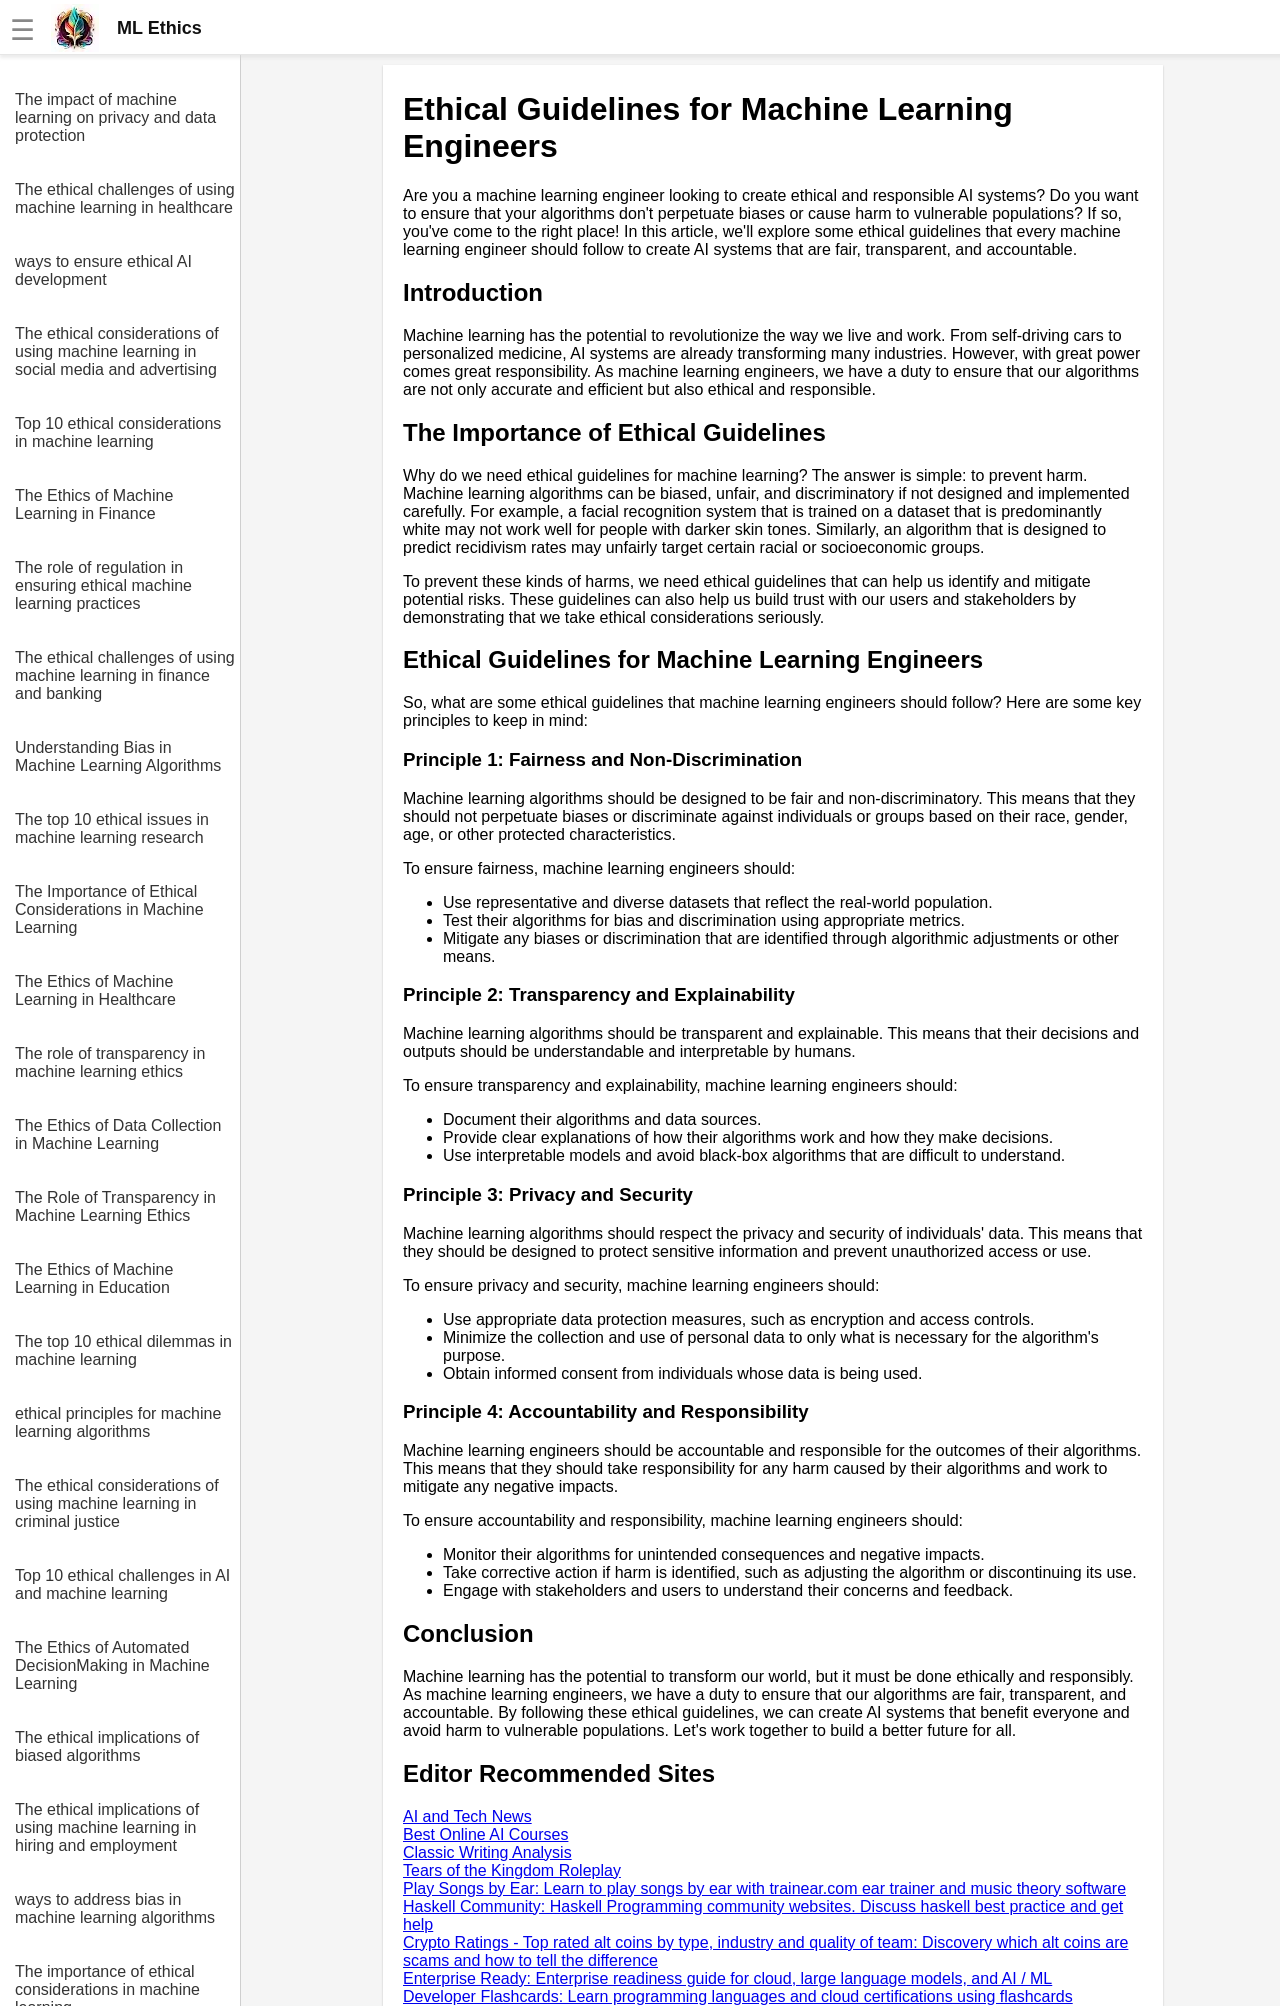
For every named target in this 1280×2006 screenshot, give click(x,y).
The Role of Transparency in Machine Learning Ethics (115, 1206)
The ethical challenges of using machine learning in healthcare (125, 198)
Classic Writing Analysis (487, 1852)
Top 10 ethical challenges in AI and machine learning (122, 1584)
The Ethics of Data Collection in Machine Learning (118, 1134)
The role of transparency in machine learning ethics (110, 1062)
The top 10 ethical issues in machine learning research (112, 828)
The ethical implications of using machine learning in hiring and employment (107, 1827)
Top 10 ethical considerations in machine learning (118, 432)
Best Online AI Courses (485, 1834)
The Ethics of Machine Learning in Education (94, 1278)
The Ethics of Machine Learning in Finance (94, 504)
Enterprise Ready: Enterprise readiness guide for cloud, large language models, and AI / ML (727, 1978)
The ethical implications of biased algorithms (107, 1746)
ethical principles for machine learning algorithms (118, 1422)
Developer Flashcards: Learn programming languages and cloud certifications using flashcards (738, 1996)
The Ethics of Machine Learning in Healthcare (95, 990)
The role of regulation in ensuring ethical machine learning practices (103, 585)
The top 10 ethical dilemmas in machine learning (123, 1350)
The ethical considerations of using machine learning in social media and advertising (117, 351)
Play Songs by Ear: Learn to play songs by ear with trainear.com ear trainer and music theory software (764, 1888)
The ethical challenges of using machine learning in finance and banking (125, 675)
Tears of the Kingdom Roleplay (512, 1870)
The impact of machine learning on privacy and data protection (115, 117)
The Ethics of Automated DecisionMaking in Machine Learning (112, 1665)
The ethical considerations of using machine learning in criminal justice (117, 1503)
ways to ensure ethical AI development (103, 270)
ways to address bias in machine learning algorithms (115, 1908)
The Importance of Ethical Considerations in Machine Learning (109, 909)
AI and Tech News (467, 1816)
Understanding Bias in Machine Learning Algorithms (118, 756)
